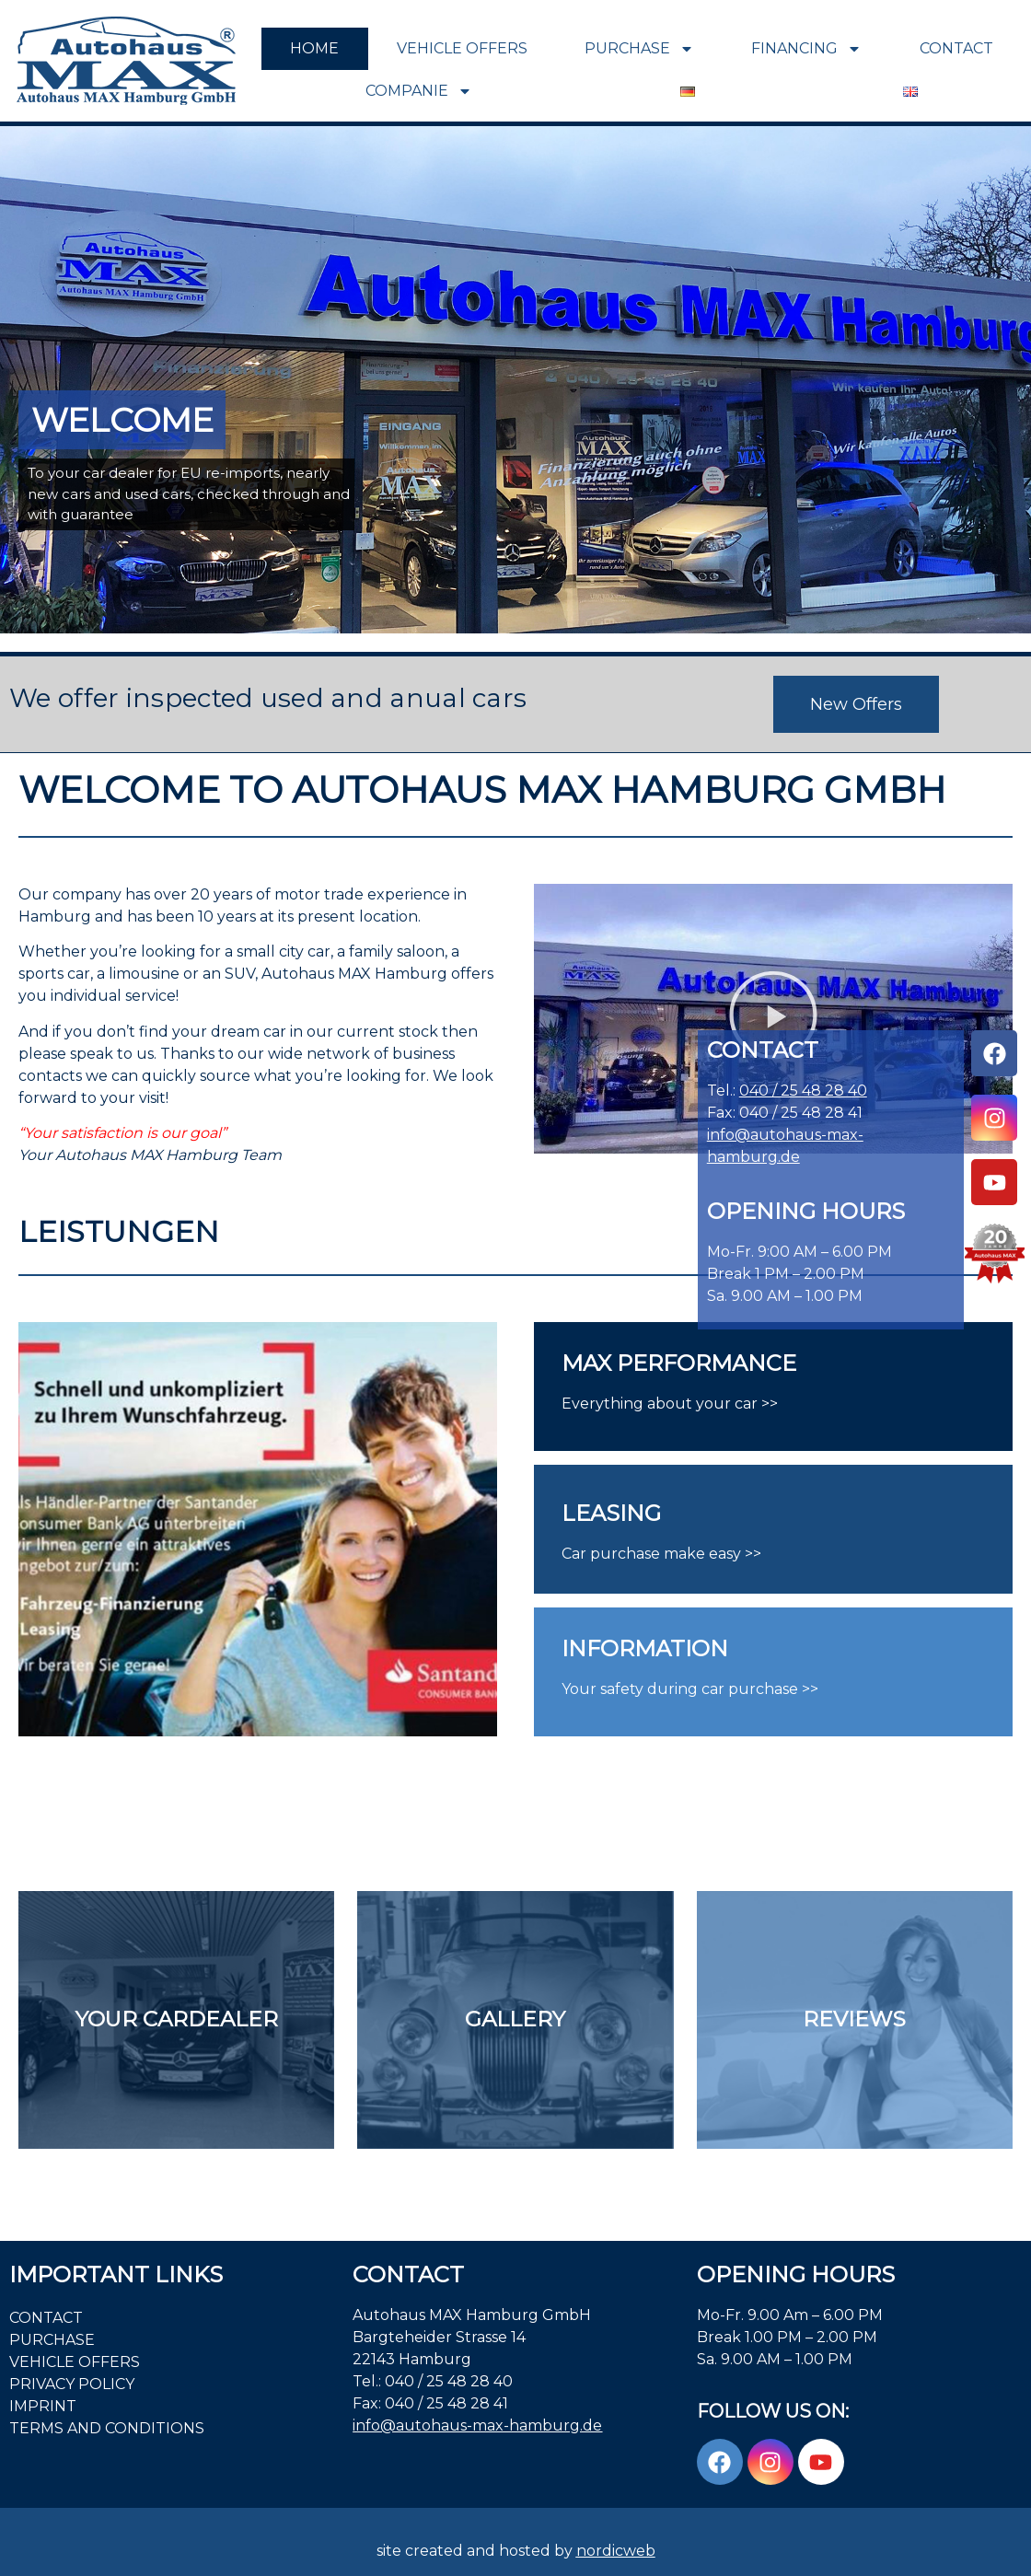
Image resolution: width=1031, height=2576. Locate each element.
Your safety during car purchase (680, 1689)
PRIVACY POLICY (71, 2384)
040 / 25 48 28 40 (803, 1090)
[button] (773, 1018)
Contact (956, 48)
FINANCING (806, 48)
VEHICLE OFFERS (462, 48)
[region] (515, 379)
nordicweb (615, 2550)
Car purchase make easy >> (661, 1553)
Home (314, 48)
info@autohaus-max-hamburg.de (477, 2425)
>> (808, 1689)
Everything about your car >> (670, 1403)
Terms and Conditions (106, 2428)
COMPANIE (418, 91)
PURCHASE (639, 48)
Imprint (42, 2406)
